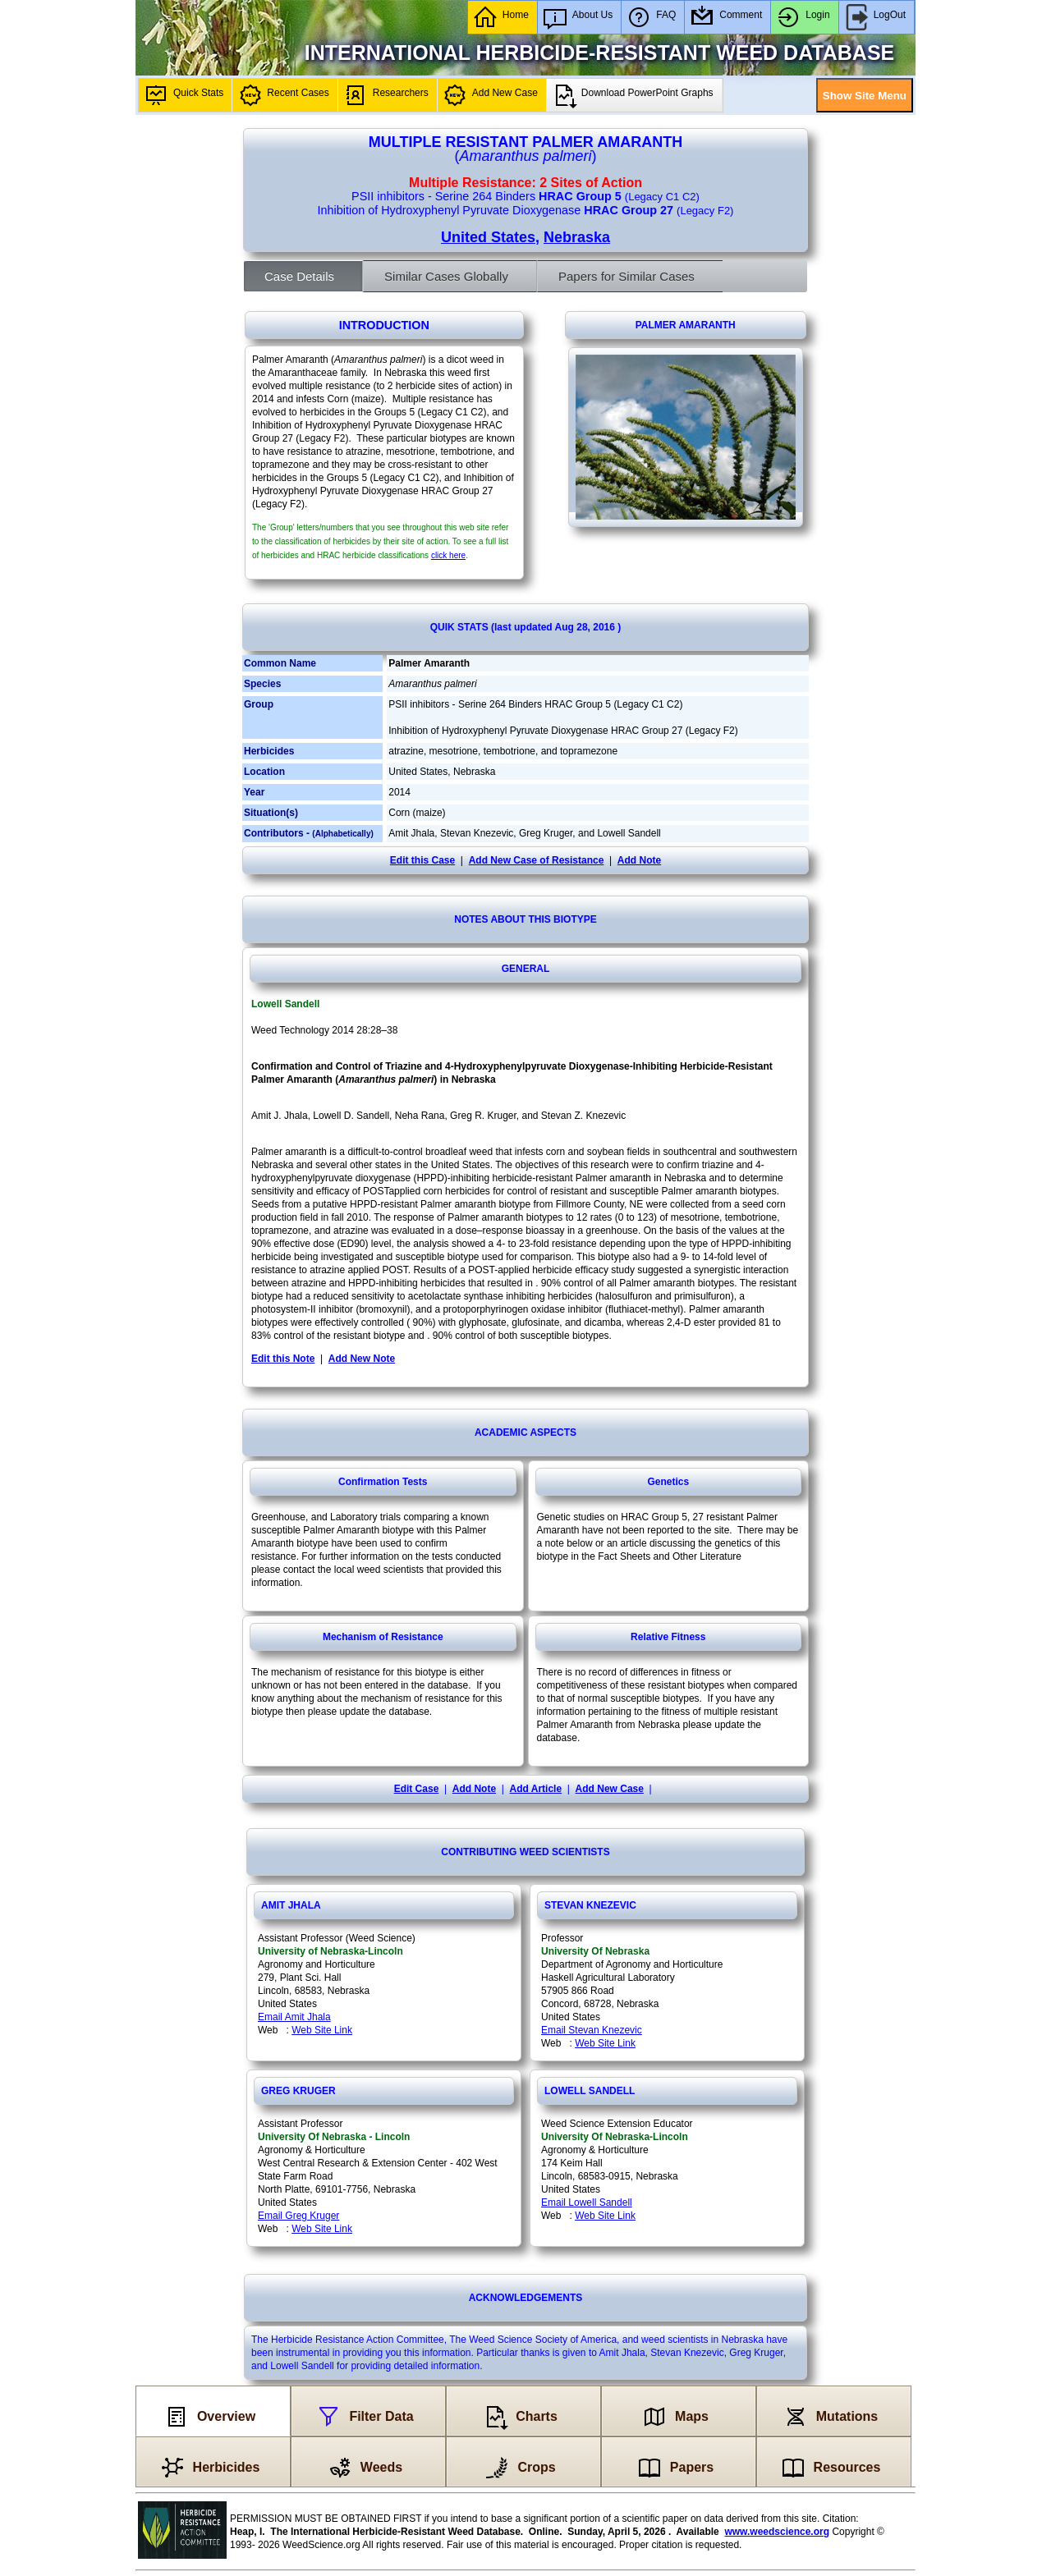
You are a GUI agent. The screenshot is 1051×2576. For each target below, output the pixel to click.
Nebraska (577, 237)
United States (488, 237)
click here (448, 555)
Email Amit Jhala (294, 2017)
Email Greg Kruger (298, 2215)
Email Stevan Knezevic (591, 2030)
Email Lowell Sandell (586, 2202)
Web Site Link (321, 2030)
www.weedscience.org (776, 2531)
